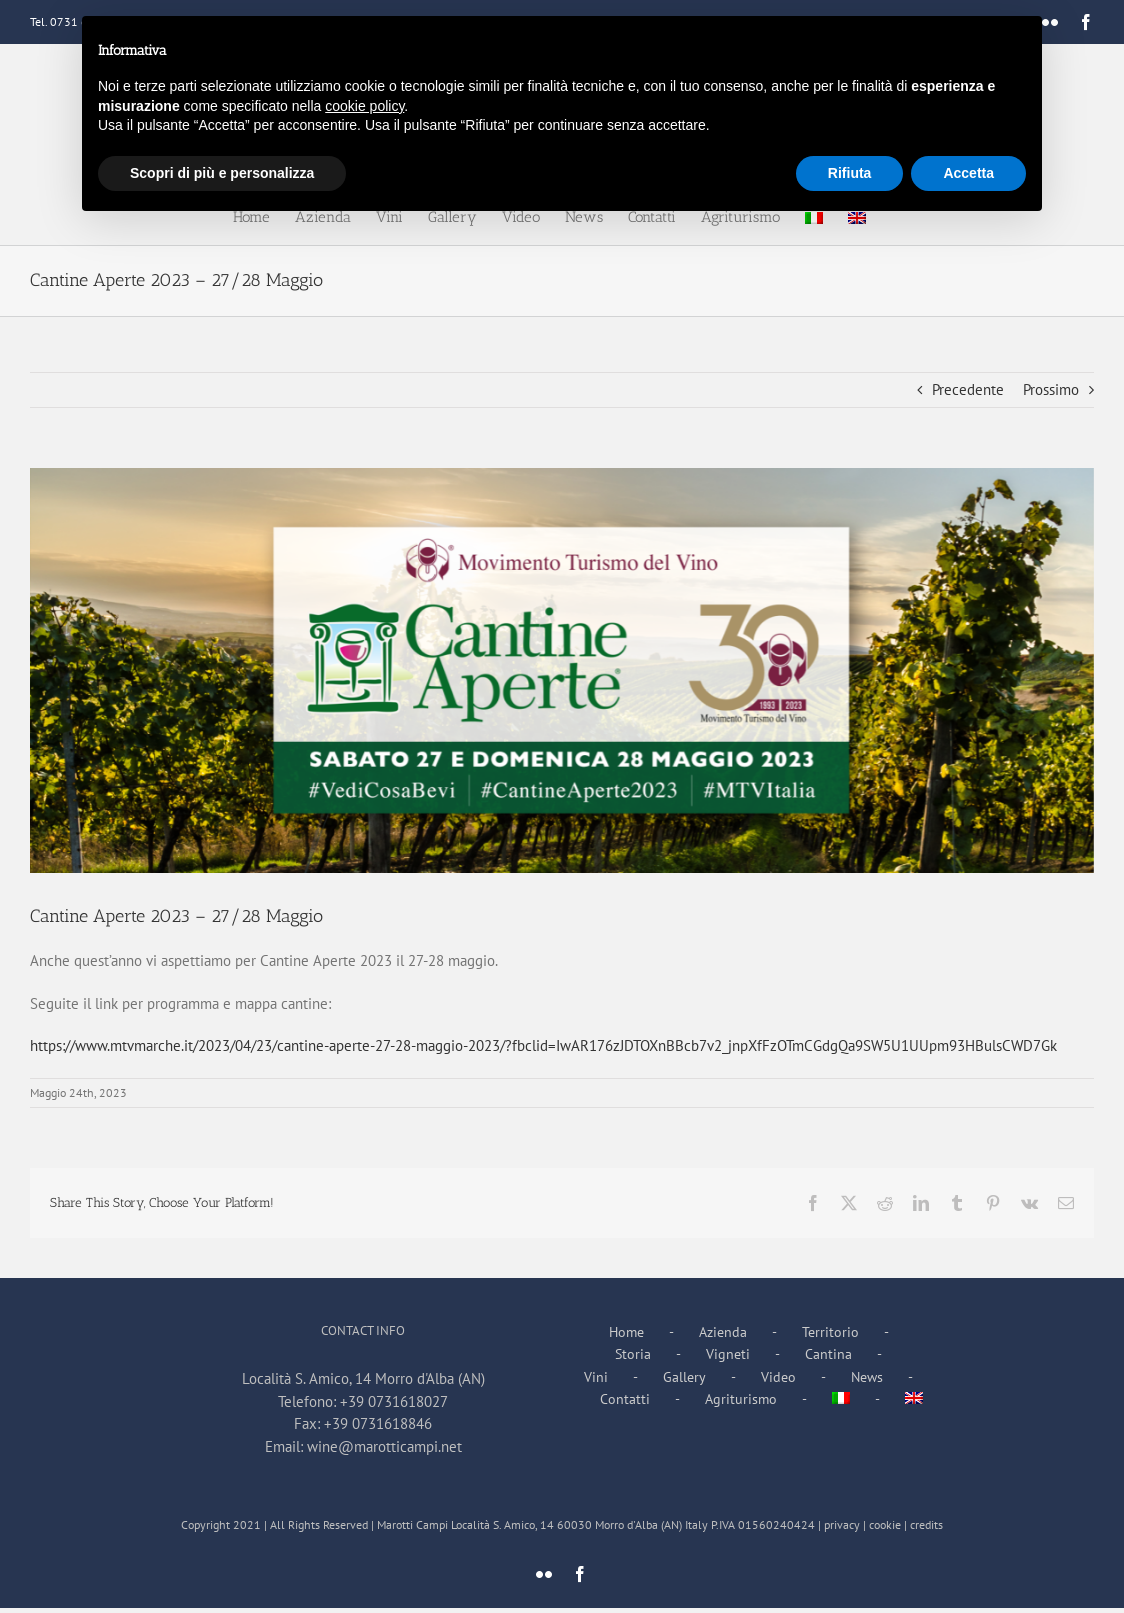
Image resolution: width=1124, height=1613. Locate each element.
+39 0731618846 (378, 1423)
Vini (596, 1377)
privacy (842, 1524)
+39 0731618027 (394, 1401)
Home (626, 1332)
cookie (885, 1524)
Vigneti (728, 1354)
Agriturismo (741, 1399)
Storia (633, 1354)
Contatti (625, 1399)
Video (778, 1377)
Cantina (828, 1354)
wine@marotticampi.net (384, 1446)
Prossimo (1051, 389)
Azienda (723, 1332)
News (867, 1377)
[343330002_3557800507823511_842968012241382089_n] (562, 670)
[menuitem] (868, 1399)
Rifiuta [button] (850, 173)
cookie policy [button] (364, 106)
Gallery (684, 1377)
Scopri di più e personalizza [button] (222, 173)
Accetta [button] (968, 173)
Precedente (968, 389)
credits (926, 1524)
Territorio (830, 1332)
